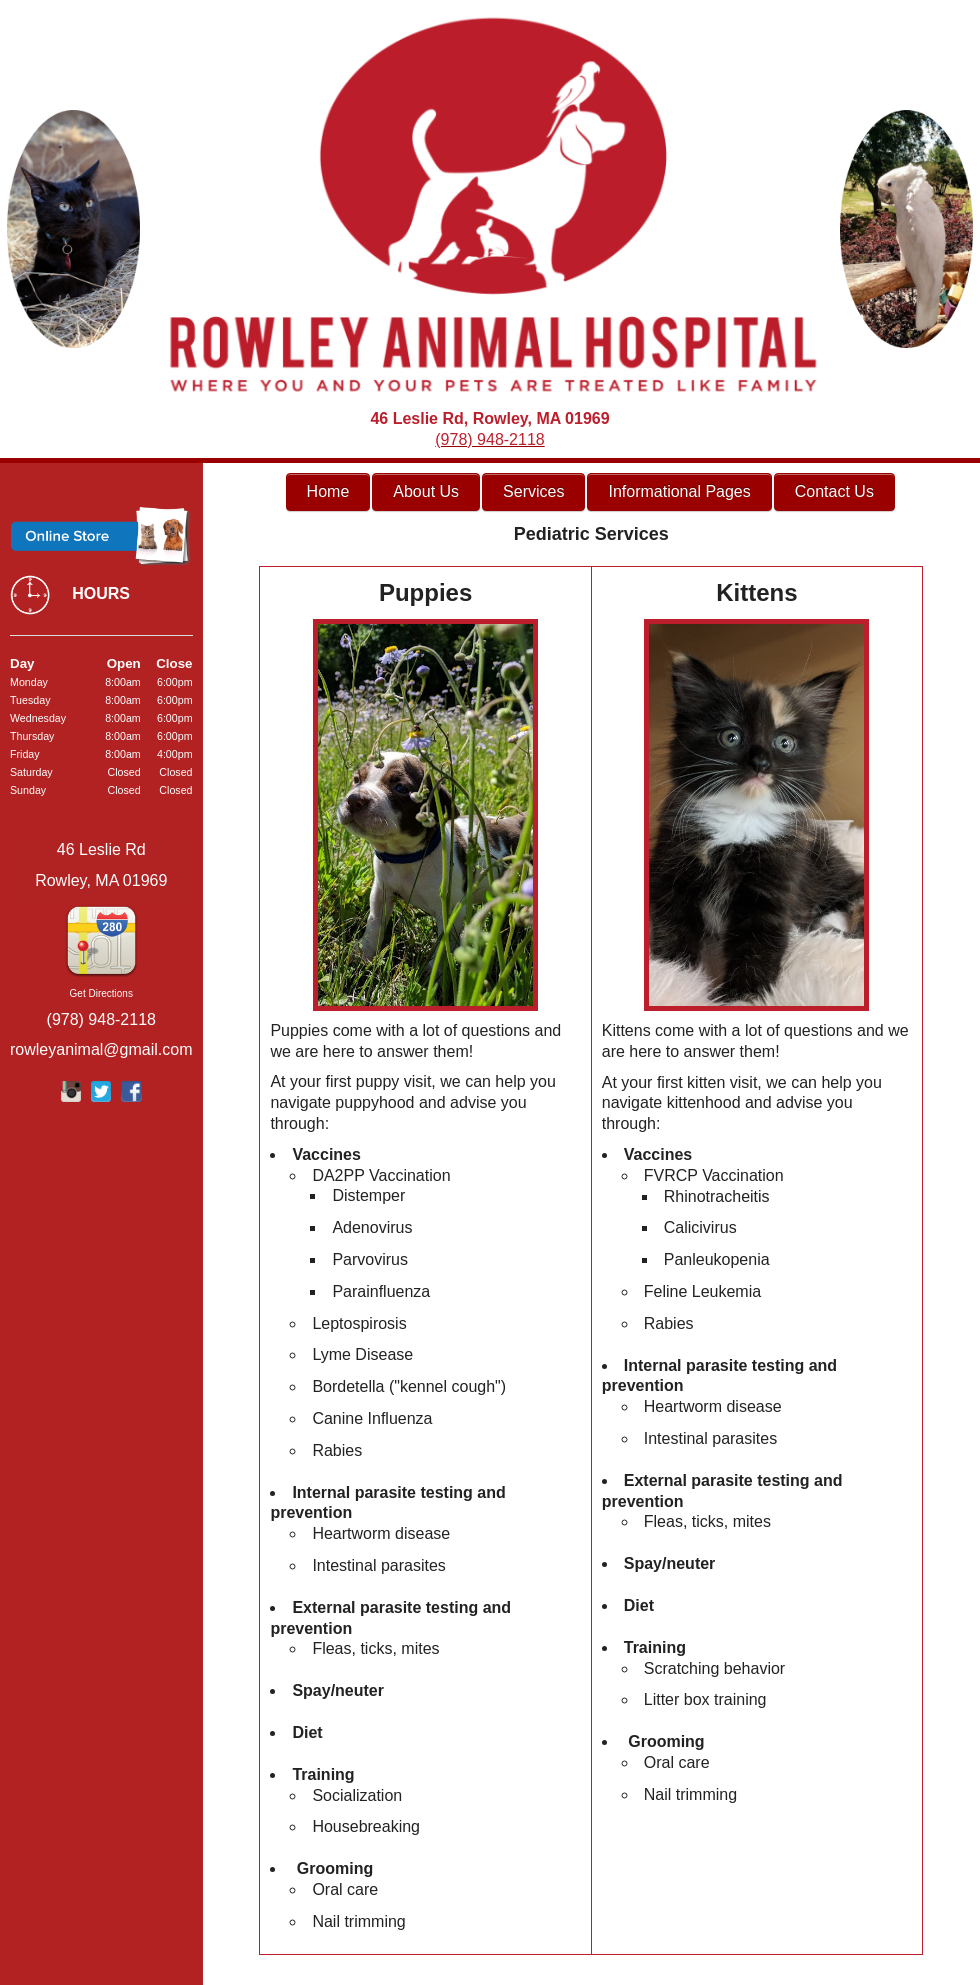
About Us (426, 491)
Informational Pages (679, 491)
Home (328, 491)
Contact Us (834, 491)
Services (533, 491)
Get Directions (101, 993)
